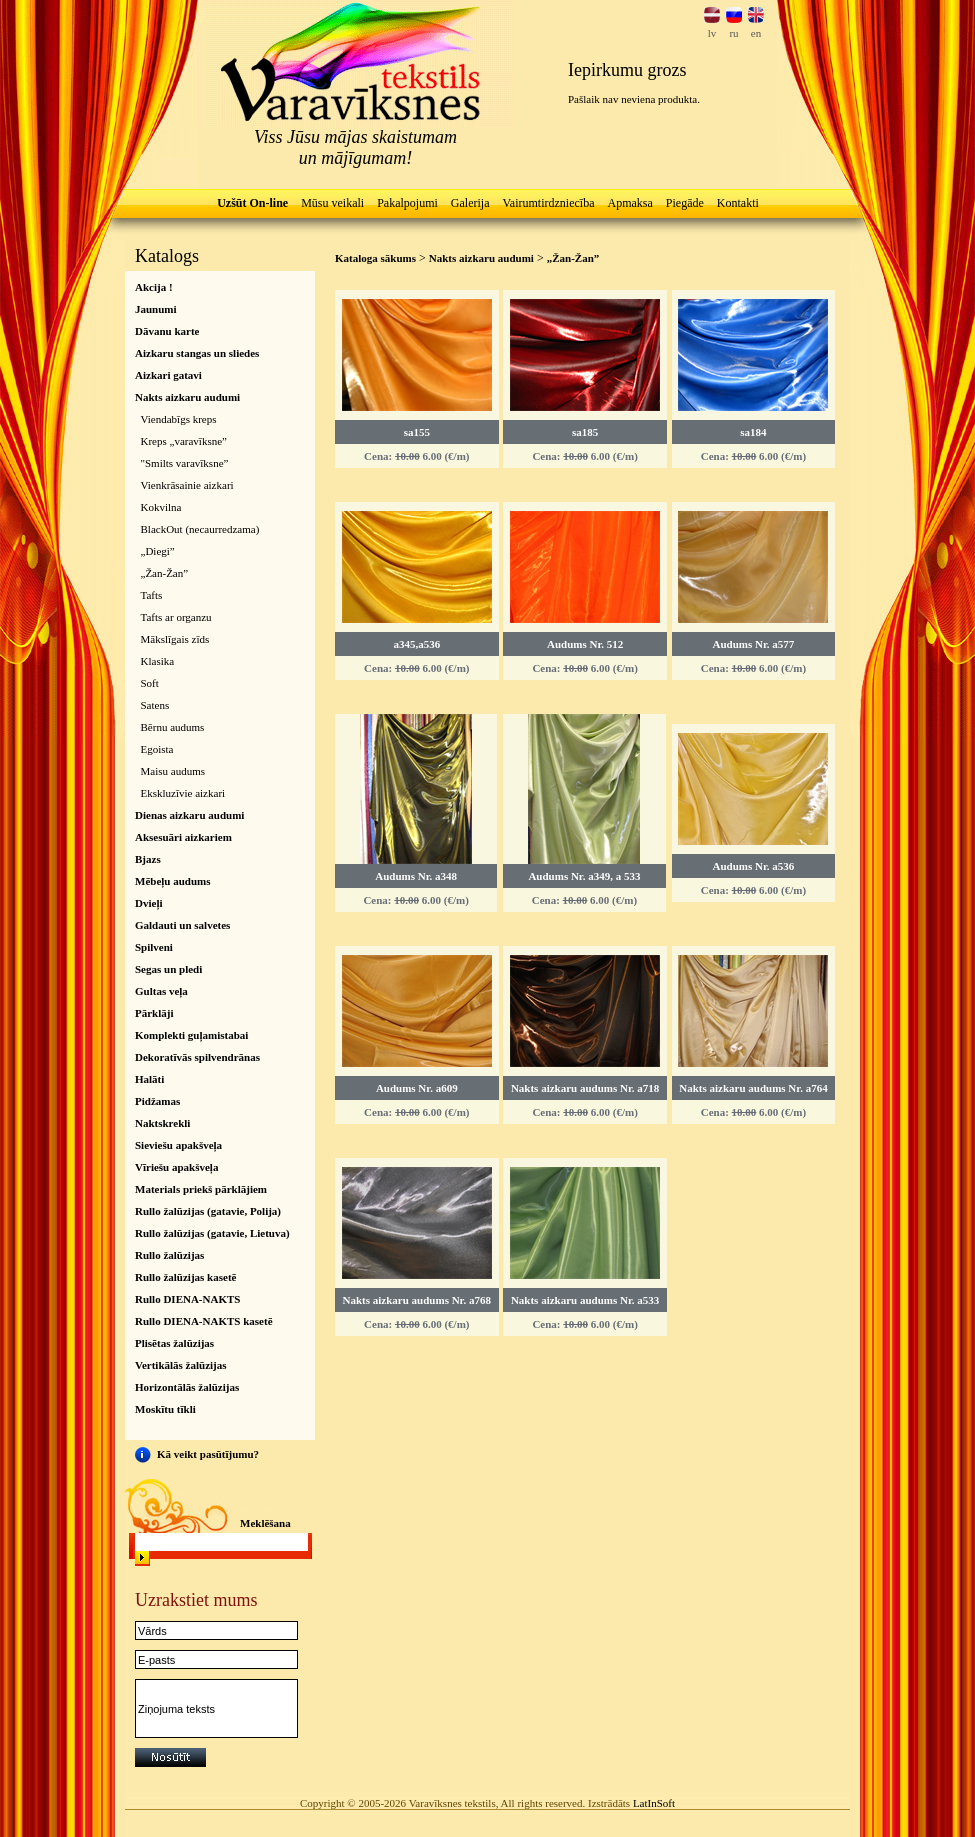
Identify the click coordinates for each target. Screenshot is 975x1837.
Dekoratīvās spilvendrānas (197, 1057)
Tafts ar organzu (176, 617)
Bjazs (148, 859)
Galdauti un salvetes (182, 925)
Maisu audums (173, 771)
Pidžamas (157, 1101)
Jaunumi (156, 309)
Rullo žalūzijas (169, 1255)
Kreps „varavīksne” (184, 441)
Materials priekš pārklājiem (201, 1189)
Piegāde (685, 203)
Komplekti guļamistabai (191, 1035)
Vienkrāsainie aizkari (187, 485)
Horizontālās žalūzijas (187, 1387)
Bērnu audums (173, 727)
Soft (150, 683)
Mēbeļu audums (173, 881)
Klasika (158, 661)
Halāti (149, 1079)
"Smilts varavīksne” (185, 463)
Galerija (470, 203)
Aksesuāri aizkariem (183, 837)
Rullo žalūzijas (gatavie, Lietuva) (212, 1233)
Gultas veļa (161, 991)
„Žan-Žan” (165, 573)
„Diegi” (158, 551)
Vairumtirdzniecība (549, 203)
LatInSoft (654, 1803)
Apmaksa (629, 203)
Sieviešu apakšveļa (178, 1145)
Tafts (152, 595)
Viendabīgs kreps (179, 419)
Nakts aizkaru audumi (187, 397)
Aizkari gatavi (168, 375)
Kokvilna (161, 507)
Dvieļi (149, 903)
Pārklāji (154, 1013)
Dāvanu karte (167, 331)
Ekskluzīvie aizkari (183, 793)
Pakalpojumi (407, 203)
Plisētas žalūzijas (174, 1343)
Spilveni (154, 947)
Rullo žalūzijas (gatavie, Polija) (208, 1211)
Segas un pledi (168, 969)
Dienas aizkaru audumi (189, 815)
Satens (155, 705)
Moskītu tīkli (165, 1409)
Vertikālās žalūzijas (181, 1365)
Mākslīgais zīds (175, 639)
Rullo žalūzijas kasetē (185, 1277)
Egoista (157, 749)
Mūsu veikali (332, 203)
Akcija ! (154, 287)
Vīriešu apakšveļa (176, 1167)
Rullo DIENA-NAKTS (187, 1299)
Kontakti (738, 203)
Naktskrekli (162, 1123)
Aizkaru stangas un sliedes (197, 353)
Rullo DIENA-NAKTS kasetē (204, 1321)
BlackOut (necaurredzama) (200, 529)
